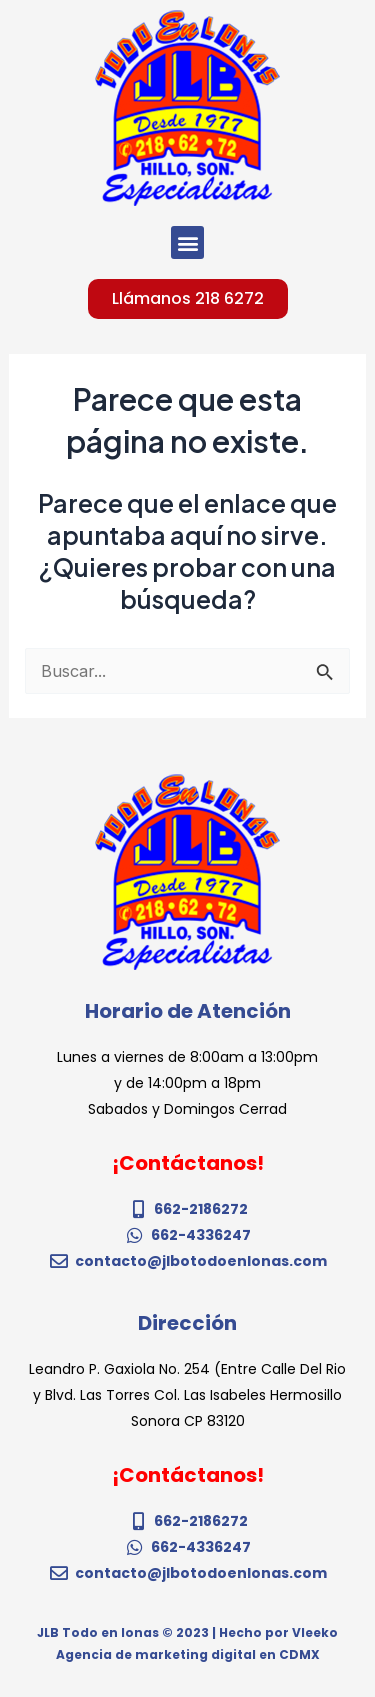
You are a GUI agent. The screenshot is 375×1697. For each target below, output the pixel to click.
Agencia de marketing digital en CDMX (188, 1654)
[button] (187, 242)
